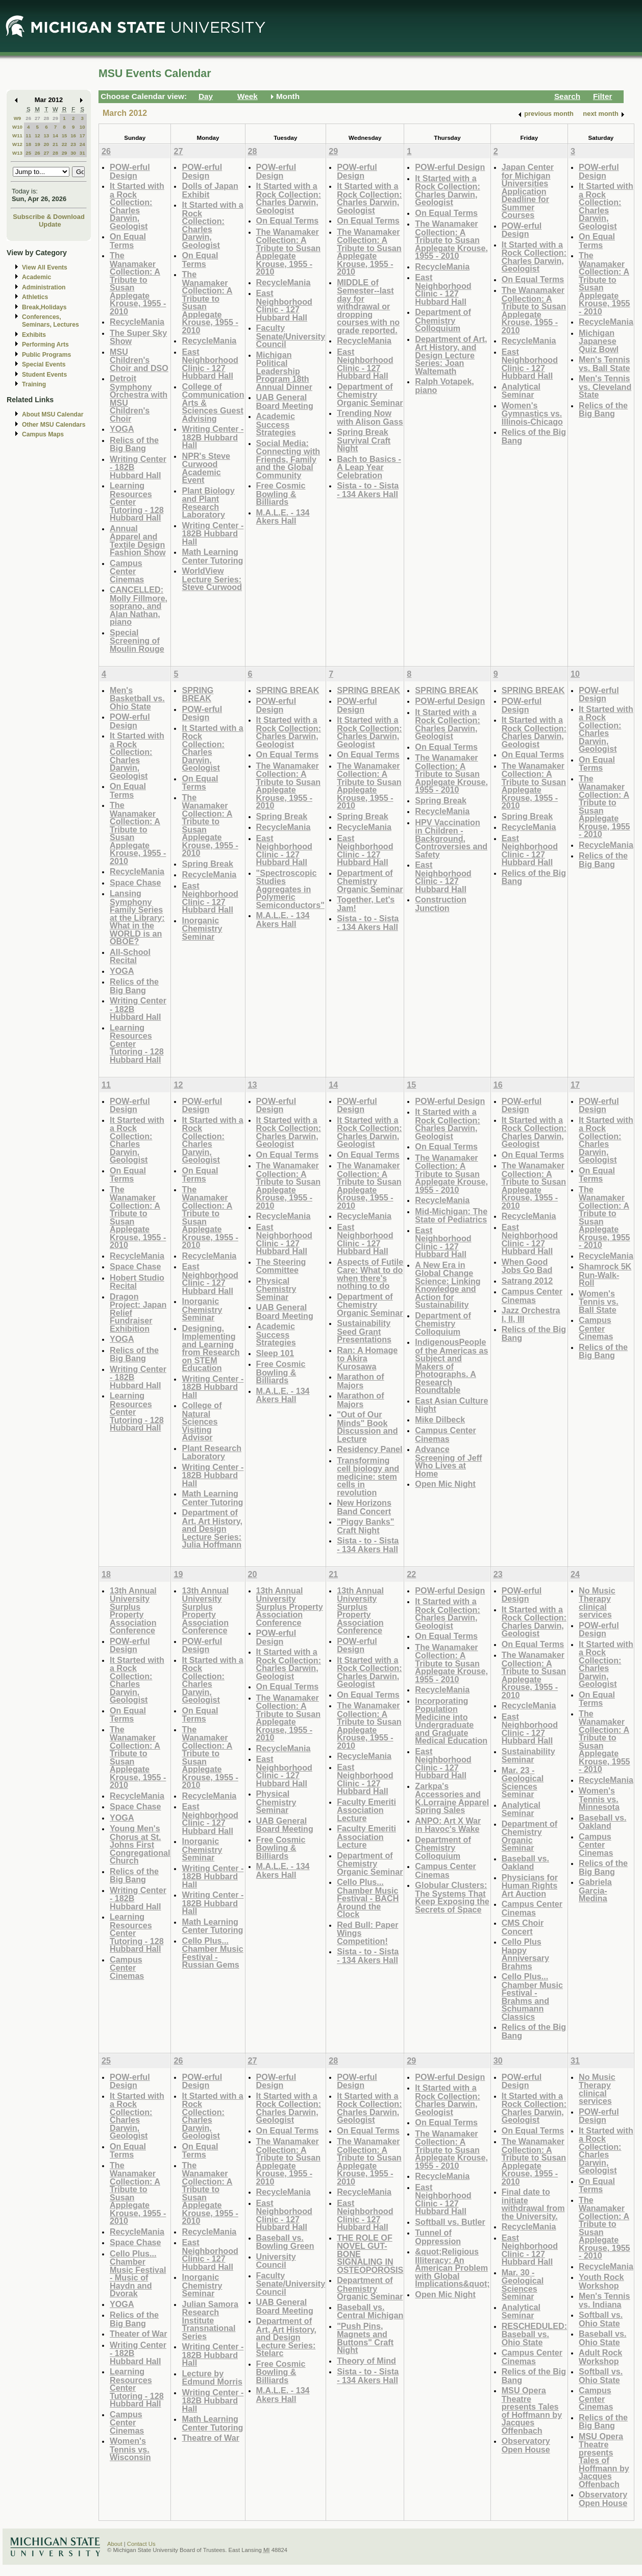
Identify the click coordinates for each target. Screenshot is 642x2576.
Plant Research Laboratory (211, 1452)
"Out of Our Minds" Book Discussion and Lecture (367, 1426)
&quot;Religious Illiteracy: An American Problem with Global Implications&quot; (452, 2267)
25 (28, 153)
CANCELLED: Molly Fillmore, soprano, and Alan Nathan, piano (138, 605)
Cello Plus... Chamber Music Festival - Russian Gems (212, 1953)
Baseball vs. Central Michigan (370, 2311)
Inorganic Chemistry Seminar (202, 928)
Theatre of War (210, 2437)
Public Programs (46, 354)
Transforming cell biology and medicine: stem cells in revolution (368, 1476)
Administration (43, 287)
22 (64, 144)
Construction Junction (440, 904)
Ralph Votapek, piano (444, 386)
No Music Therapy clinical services (597, 1603)
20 (46, 144)
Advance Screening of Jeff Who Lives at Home (448, 1461)
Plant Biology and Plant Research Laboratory (208, 503)
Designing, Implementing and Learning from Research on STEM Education (210, 1348)
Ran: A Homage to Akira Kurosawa (367, 1358)
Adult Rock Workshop (600, 2357)
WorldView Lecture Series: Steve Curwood (212, 579)
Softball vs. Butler (450, 2221)
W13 (17, 153)
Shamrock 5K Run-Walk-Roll (605, 1274)
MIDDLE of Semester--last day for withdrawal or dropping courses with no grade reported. (368, 306)
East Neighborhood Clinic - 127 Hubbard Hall (210, 364)
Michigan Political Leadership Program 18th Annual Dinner (284, 370)
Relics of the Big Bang (134, 444)
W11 (17, 135)
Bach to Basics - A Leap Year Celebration (369, 467)
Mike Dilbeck (440, 1419)
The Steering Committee (281, 1266)
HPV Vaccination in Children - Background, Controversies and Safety (451, 838)
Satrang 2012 (527, 1280)
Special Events (43, 364)
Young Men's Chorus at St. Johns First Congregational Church (140, 1844)
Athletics (35, 297)
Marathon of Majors (360, 1381)
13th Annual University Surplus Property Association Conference (133, 1610)
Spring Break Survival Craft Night (363, 440)
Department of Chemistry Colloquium (443, 320)
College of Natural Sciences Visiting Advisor (201, 1421)
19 (37, 144)
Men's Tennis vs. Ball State (604, 364)
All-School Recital (130, 956)
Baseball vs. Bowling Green (285, 2242)
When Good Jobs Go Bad (527, 1266)
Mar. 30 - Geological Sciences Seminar (523, 2284)
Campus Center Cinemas (127, 571)
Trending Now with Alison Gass (370, 417)
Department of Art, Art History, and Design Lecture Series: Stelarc (286, 2337)
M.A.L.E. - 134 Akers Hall (283, 517)
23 (73, 144)
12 (37, 135)
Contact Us (141, 2544)
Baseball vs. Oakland (525, 1863)
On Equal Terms (128, 241)
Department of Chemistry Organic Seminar (370, 394)
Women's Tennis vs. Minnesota (599, 1798)
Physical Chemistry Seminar (276, 1289)
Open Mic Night (445, 1483)
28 (46, 118)
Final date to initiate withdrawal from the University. (533, 2204)
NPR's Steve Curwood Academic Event (206, 468)
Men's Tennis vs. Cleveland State (605, 386)
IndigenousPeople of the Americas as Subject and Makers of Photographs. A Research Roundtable (451, 1365)
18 (28, 144)
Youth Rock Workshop (601, 2281)
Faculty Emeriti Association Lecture (366, 1810)
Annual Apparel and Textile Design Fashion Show (138, 540)
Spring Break (207, 863)
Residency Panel (369, 1449)
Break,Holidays (44, 307)
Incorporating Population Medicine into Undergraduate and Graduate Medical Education (451, 1721)
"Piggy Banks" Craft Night (365, 1526)
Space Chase (135, 882)
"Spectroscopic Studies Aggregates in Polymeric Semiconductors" (290, 889)
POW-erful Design (130, 171)
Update (50, 224)
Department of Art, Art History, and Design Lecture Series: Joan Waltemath (451, 355)
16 (73, 135)
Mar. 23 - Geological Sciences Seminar (523, 1782)
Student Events (44, 374)
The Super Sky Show (138, 337)
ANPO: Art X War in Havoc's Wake (448, 1825)
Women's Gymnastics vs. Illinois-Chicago (532, 413)
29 (55, 118)
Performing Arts (45, 344)
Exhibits (34, 334)
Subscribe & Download (49, 216)
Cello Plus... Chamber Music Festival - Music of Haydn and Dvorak (138, 2273)
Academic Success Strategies (276, 424)
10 (82, 127)
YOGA (122, 428)
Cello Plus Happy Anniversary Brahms (525, 1954)
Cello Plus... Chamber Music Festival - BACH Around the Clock (368, 1898)
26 (28, 118)
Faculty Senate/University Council (291, 336)
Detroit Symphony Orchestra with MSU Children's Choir (138, 398)
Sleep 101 (275, 1353)
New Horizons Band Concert (364, 1507)
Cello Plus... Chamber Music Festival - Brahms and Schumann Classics (532, 1996)
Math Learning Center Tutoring (212, 556)
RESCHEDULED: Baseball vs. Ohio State (534, 2334)
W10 (17, 127)
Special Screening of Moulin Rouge (137, 640)
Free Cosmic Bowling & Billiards (281, 493)
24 (82, 144)
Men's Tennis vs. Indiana (604, 2300)
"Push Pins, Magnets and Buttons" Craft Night (365, 2338)
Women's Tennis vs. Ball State (599, 1301)
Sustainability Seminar (528, 1755)
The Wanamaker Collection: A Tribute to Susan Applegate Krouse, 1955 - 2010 (138, 283)
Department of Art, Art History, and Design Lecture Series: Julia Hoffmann (212, 1528)
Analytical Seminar (521, 391)
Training (34, 384)
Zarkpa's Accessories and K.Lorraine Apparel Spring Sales (452, 1798)
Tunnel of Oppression (438, 2237)
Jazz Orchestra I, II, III (531, 1314)
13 (46, 135)
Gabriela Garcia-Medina (595, 1890)
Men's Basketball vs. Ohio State (137, 698)
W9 (17, 118)
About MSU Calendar (52, 414)
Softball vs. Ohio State (601, 2319)
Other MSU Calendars (54, 424)
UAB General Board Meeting (284, 401)
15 (64, 135)
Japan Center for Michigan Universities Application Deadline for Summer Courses (528, 190)
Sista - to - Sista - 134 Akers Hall (368, 490)
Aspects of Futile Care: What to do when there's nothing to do (370, 1274)
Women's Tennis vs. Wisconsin (130, 2449)
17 (82, 135)
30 (73, 153)
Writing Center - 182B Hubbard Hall (212, 437)
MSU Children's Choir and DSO (139, 360)
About (114, 2544)
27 (37, 118)
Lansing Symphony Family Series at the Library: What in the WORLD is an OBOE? (137, 917)
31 (82, 153)
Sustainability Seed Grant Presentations (364, 1331)
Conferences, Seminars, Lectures (50, 320)
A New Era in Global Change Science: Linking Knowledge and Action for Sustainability (447, 1285)
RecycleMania (137, 321)
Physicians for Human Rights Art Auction (530, 1885)
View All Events (44, 267)
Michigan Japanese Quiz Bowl (599, 341)
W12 (17, 144)
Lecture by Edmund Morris (212, 2378)
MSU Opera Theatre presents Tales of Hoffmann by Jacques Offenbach (532, 2410)
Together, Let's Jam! (365, 904)
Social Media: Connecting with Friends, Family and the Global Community (288, 459)
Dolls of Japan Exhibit (210, 190)
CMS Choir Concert (523, 1927)
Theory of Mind (366, 2360)
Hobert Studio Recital (137, 1282)
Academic (36, 277)
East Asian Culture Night (451, 1405)
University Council (276, 2261)
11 (28, 135)
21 (55, 144)
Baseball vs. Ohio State (602, 2338)
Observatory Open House (526, 2445)
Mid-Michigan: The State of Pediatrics (451, 1215)
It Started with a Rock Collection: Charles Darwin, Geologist (137, 206)
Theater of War (138, 2333)
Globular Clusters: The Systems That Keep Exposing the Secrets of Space (452, 1897)
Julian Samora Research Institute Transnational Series (210, 2320)
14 (55, 135)
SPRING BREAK (197, 694)
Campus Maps (43, 434)
